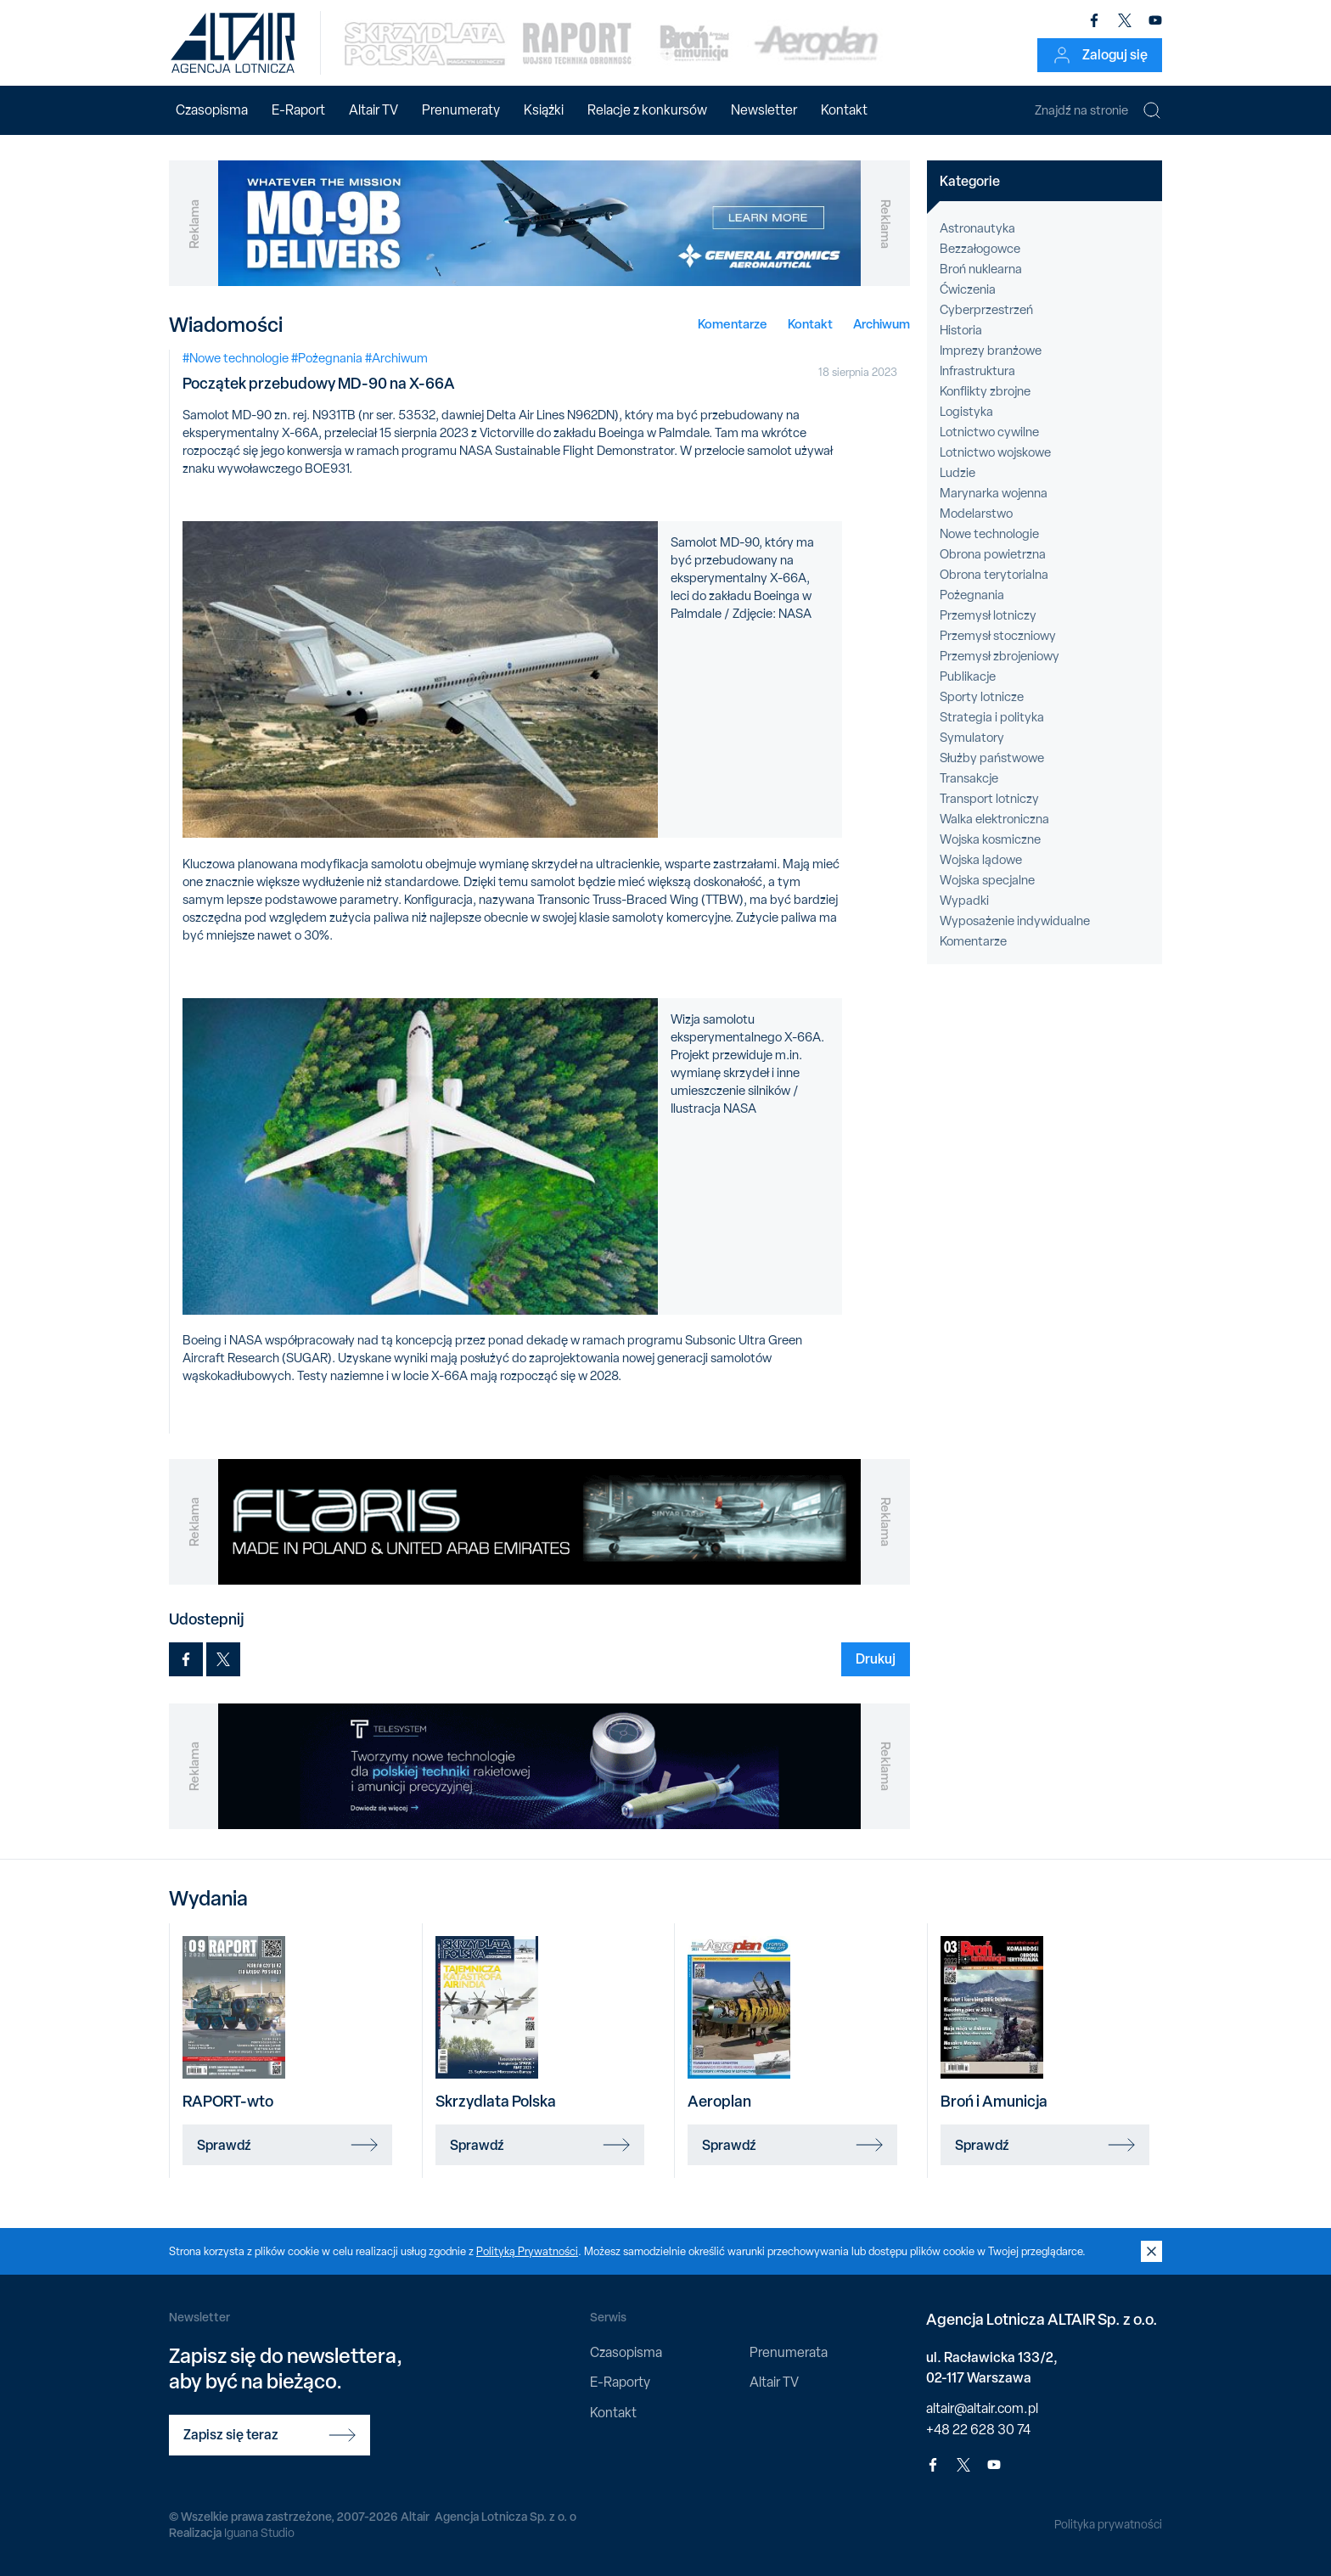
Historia (961, 330)
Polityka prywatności (1108, 2524)
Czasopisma (212, 110)
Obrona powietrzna (993, 554)
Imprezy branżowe (991, 350)
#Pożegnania (326, 358)
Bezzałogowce (980, 248)
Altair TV (373, 110)
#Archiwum (396, 358)
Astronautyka (977, 228)
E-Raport (298, 110)
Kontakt (844, 110)
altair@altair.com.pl (982, 2408)
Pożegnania (972, 594)
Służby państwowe (992, 757)
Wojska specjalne (987, 880)
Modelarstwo (976, 513)
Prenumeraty (461, 110)
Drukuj (876, 1658)
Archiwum (881, 324)
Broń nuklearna (981, 269)
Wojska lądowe (981, 859)
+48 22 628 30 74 (978, 2430)
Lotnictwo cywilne (989, 432)
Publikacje (968, 676)
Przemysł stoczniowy (998, 635)
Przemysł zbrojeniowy (999, 656)
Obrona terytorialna (994, 574)
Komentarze (732, 324)
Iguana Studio (259, 2532)
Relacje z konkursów (647, 110)
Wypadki (964, 900)
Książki (544, 110)
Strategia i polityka (992, 717)
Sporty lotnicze (982, 696)
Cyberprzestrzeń (986, 309)
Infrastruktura (977, 370)
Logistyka (966, 411)
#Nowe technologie (236, 358)
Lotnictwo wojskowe (995, 452)
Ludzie (957, 472)
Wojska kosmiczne (990, 839)
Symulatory (972, 737)
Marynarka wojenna (993, 493)
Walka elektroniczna (994, 819)
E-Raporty (620, 2382)
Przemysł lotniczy (988, 615)
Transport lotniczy (989, 798)
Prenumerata (789, 2352)
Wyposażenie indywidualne (1015, 920)
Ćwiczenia (968, 289)
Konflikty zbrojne (985, 391)
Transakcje (969, 778)
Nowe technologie (989, 533)
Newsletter (764, 110)
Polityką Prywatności (527, 2251)
